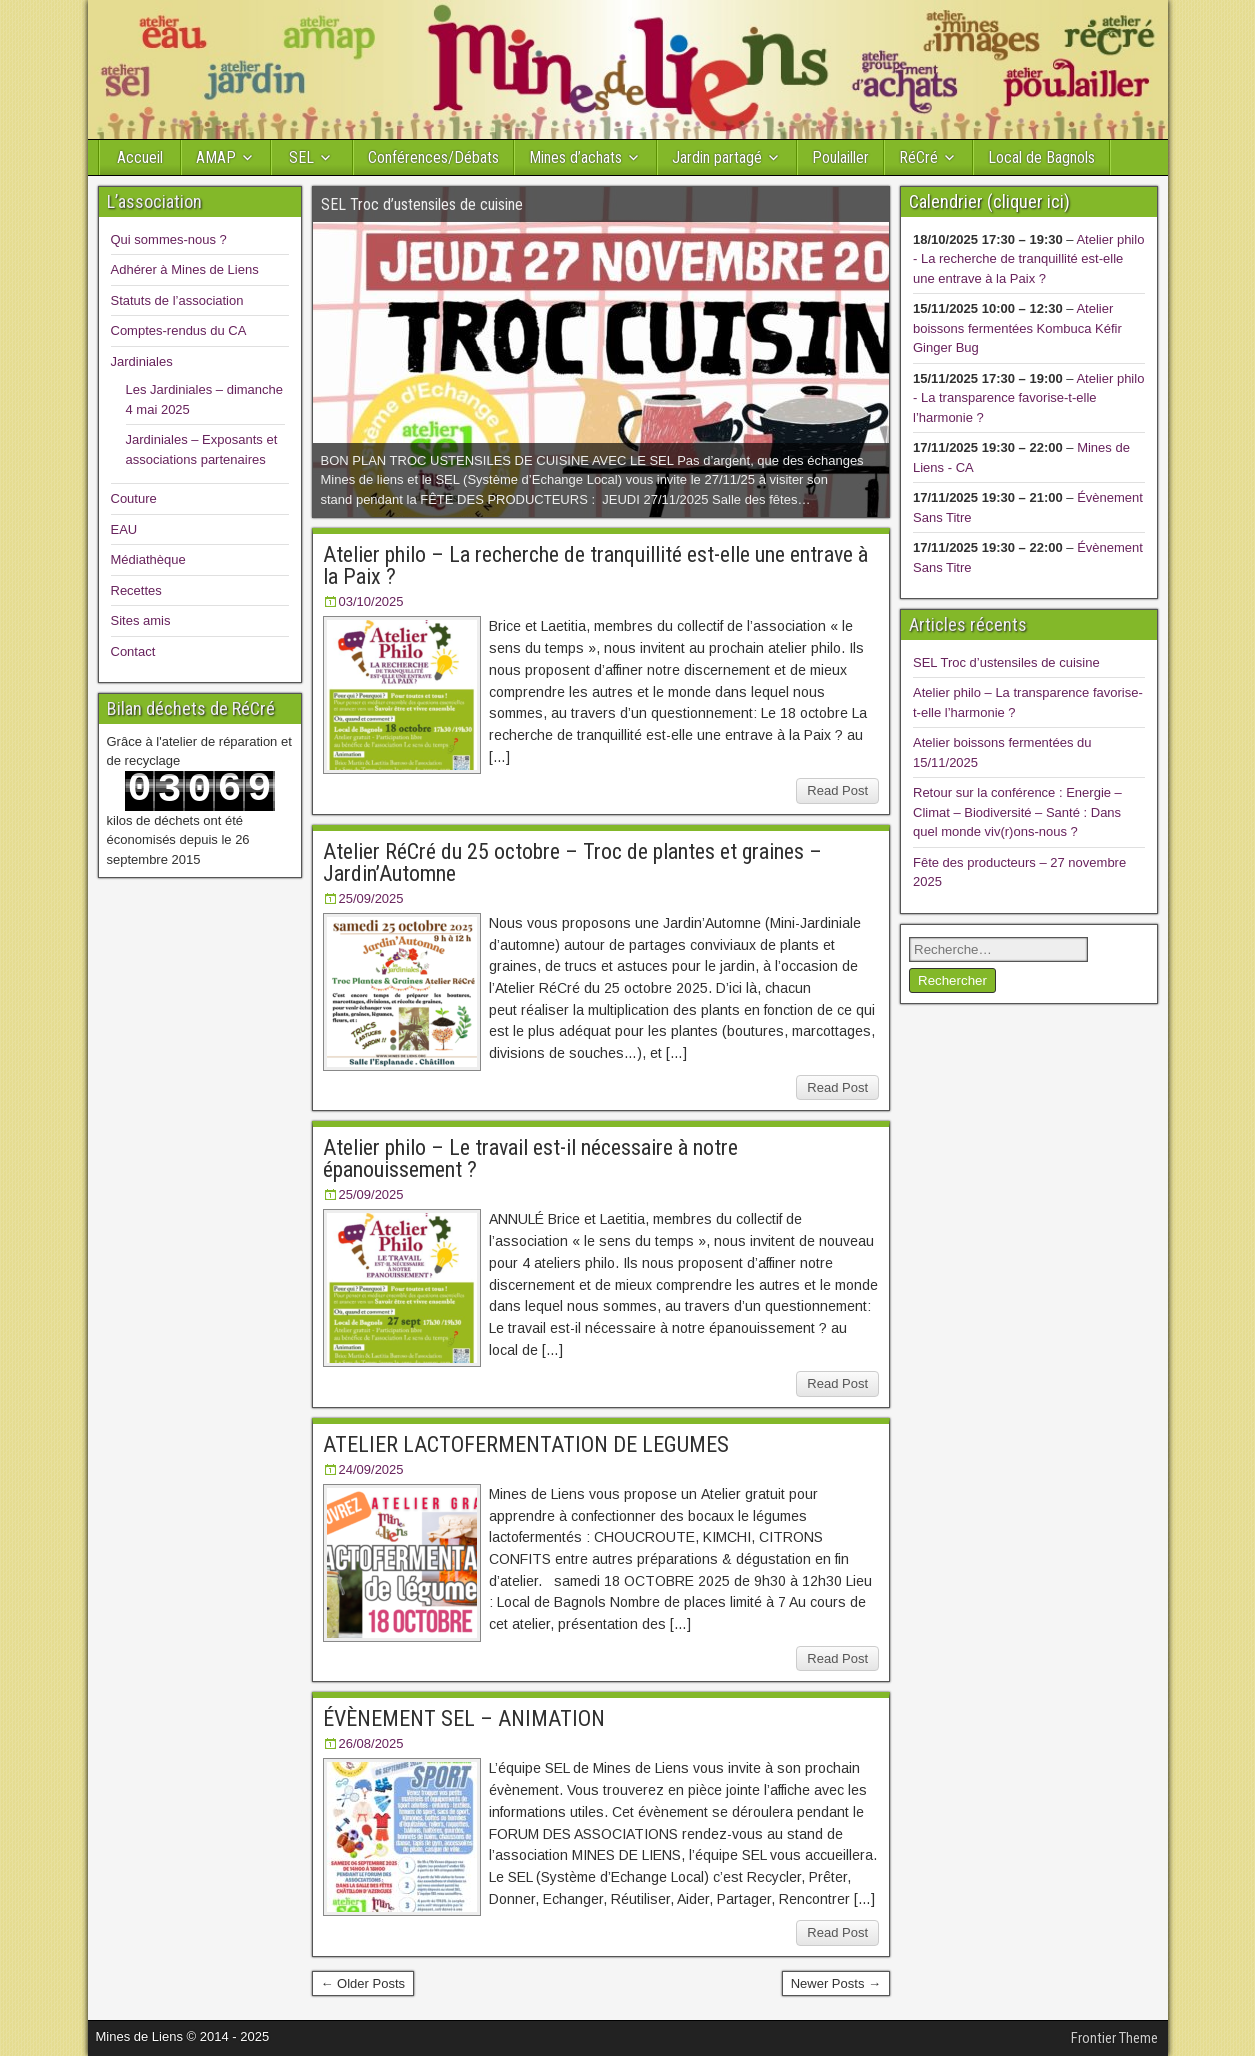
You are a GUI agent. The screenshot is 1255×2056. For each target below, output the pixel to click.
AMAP (216, 157)
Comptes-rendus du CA (179, 330)
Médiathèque (148, 559)
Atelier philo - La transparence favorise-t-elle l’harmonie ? (1028, 398)
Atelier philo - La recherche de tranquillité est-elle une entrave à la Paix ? (1028, 259)
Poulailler (840, 157)
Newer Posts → (836, 1983)
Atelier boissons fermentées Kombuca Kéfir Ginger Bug (1017, 328)
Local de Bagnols (1041, 157)
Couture (134, 498)
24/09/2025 (371, 1469)
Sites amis (141, 620)
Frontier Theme (1114, 2038)
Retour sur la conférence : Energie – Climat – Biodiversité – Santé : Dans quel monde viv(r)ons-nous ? (1017, 812)
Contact (133, 651)
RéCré (918, 157)
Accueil (140, 157)
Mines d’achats (575, 157)
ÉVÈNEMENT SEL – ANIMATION (464, 1718)
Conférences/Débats (433, 157)
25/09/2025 (371, 898)
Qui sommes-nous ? (169, 239)
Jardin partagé (717, 157)
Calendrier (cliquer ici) (989, 201)
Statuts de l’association (177, 300)
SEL (301, 157)
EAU (124, 529)
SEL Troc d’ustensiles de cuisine (1006, 662)
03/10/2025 (371, 601)
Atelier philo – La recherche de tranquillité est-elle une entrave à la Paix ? (595, 565)
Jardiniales (142, 361)
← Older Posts (363, 1983)
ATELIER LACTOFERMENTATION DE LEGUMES (526, 1444)
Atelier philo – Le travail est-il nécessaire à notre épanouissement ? (530, 1158)
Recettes (136, 590)
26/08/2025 (371, 1743)
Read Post (837, 790)
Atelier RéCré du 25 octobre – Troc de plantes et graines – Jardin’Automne (572, 862)
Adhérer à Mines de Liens (185, 269)
